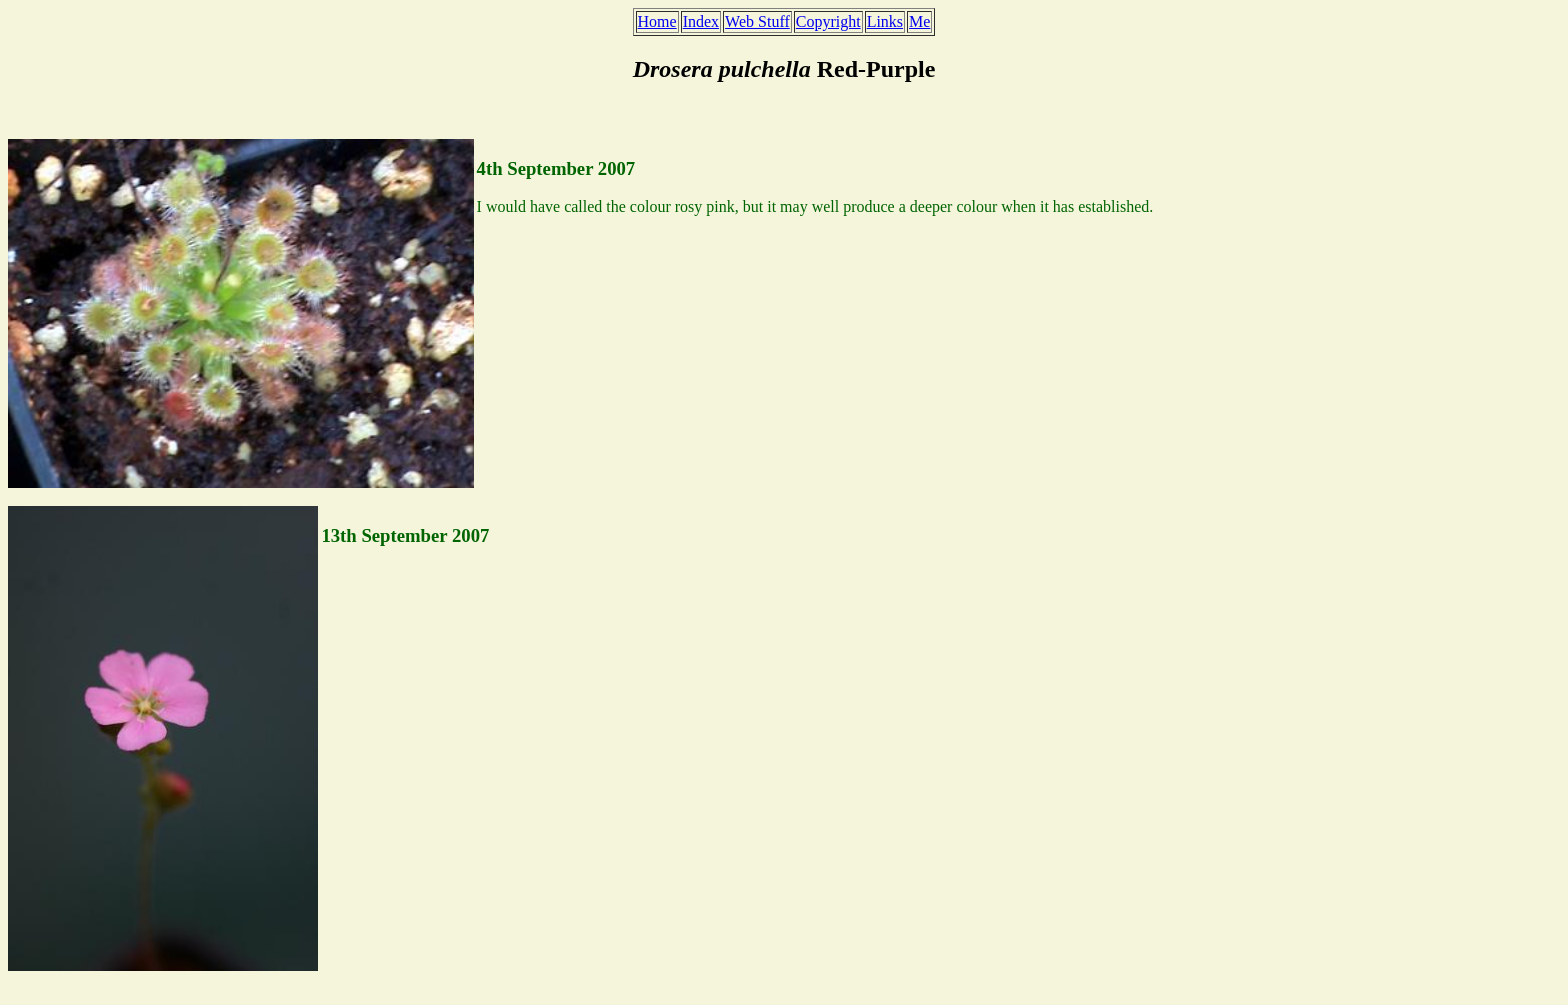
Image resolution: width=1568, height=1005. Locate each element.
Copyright (828, 21)
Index (701, 21)
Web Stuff (757, 21)
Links (885, 21)
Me (919, 21)
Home (657, 21)
